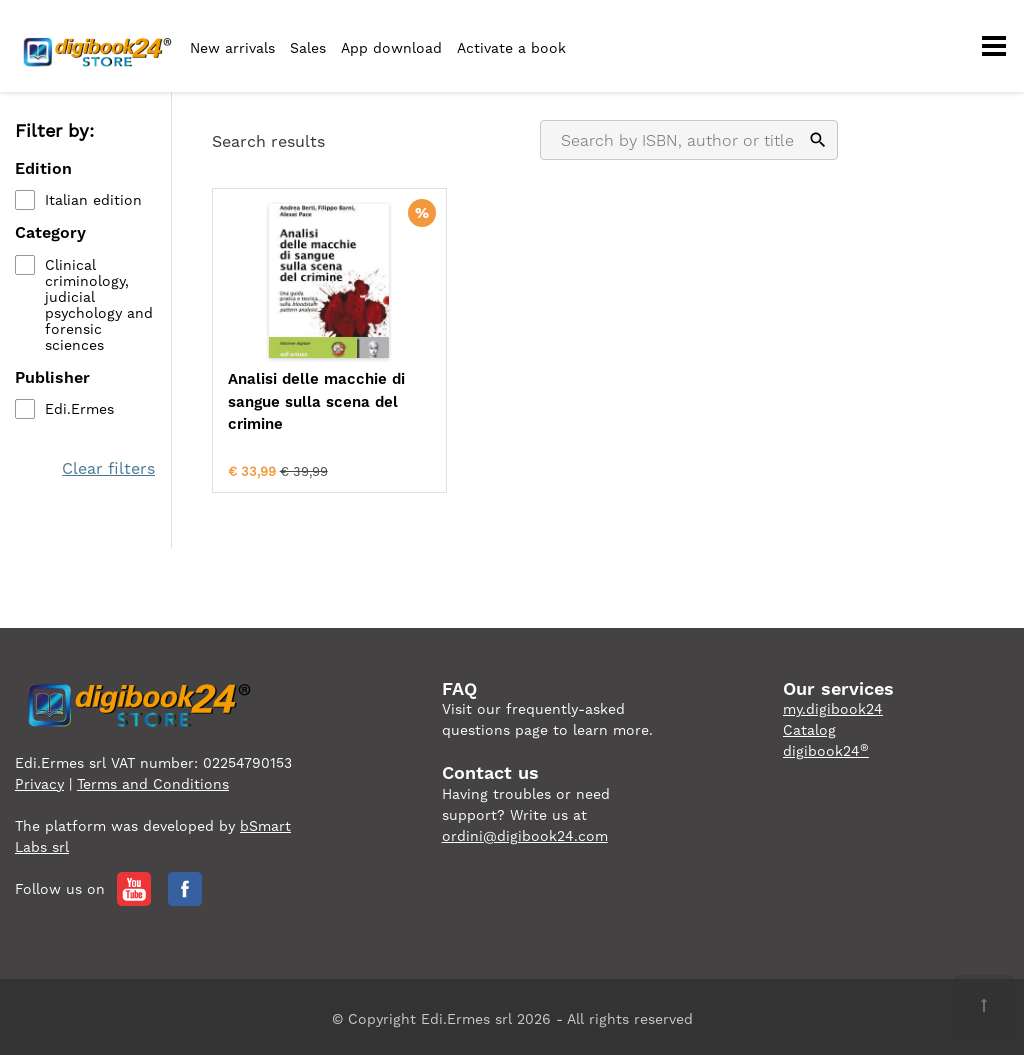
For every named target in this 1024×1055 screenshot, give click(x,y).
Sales (308, 48)
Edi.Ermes (79, 409)
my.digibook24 (833, 705)
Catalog (809, 726)
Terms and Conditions (153, 779)
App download (391, 48)
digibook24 (826, 747)
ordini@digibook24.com (525, 831)
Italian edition (93, 201)
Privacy (39, 779)
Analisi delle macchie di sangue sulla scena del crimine (308, 401)
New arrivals (232, 48)
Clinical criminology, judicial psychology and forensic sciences (99, 305)
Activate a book (511, 48)
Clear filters (109, 468)
